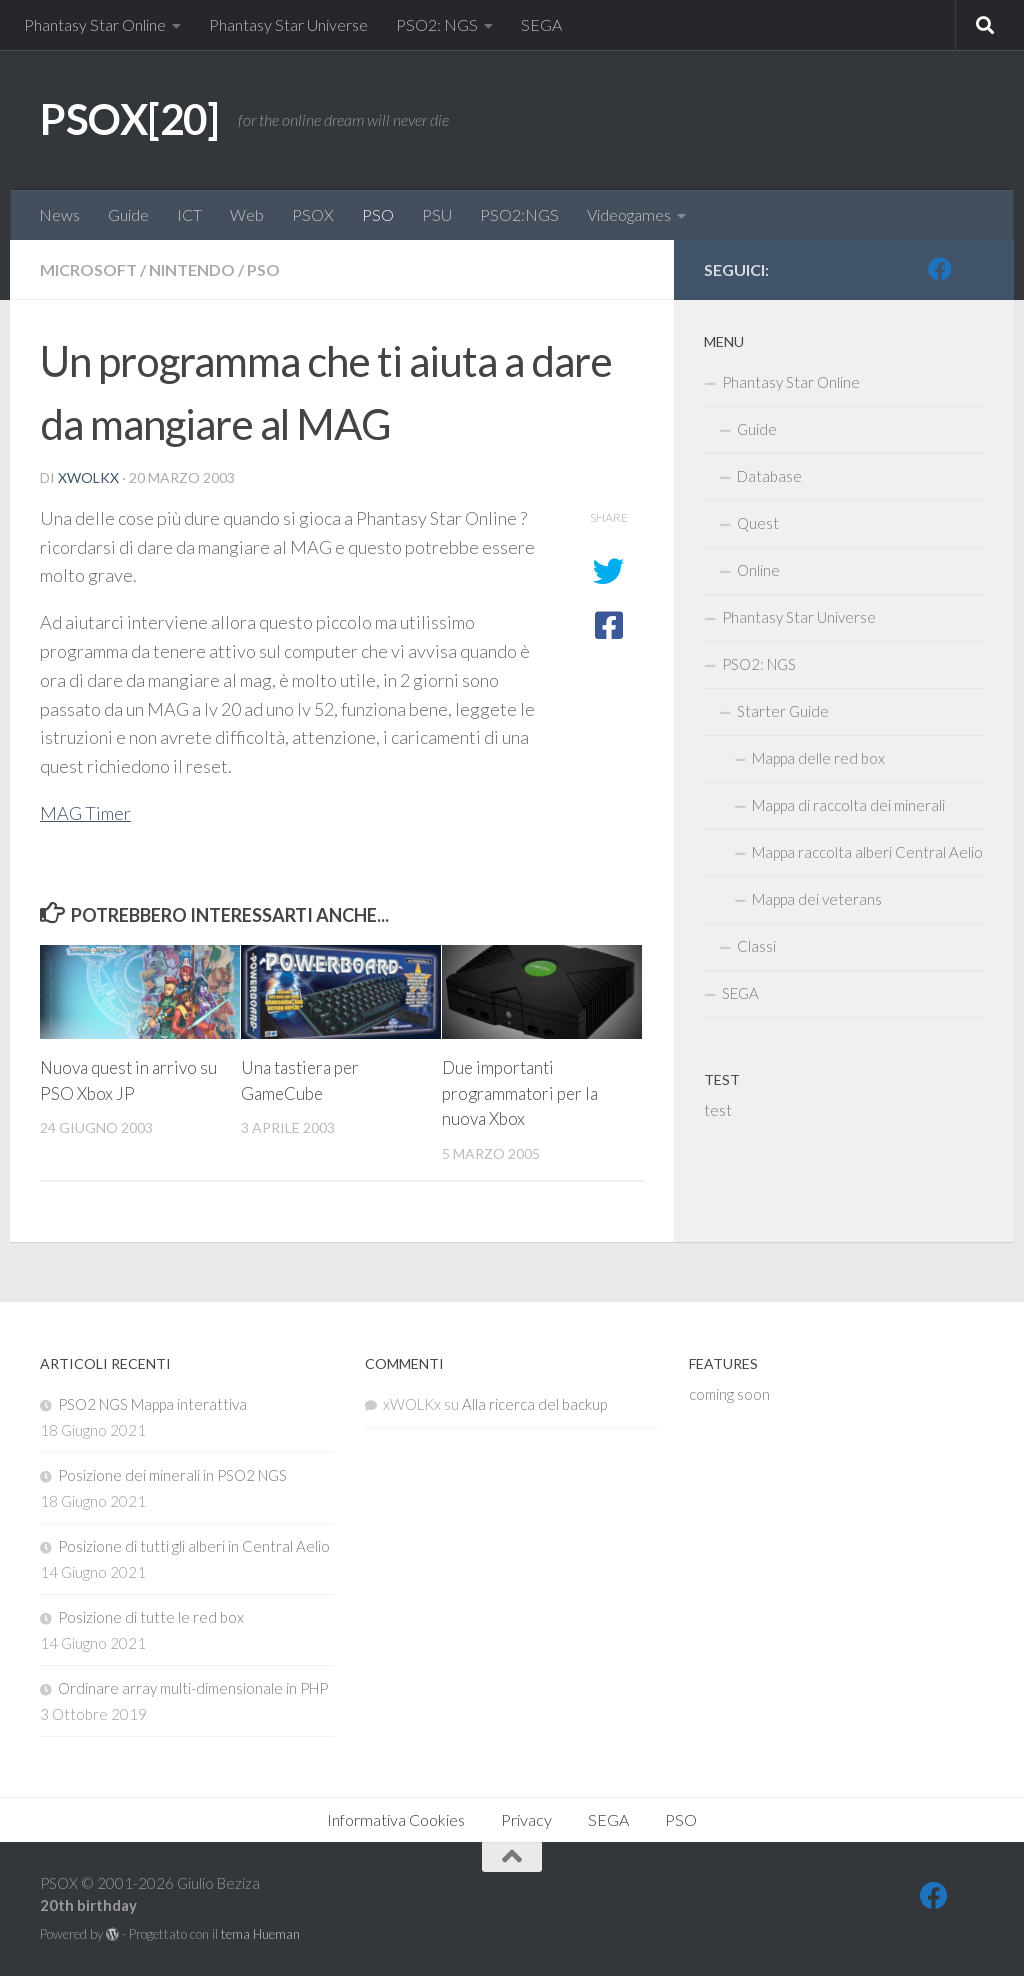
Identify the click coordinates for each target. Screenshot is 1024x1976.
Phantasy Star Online (95, 24)
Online (758, 570)
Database (769, 476)
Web (247, 214)
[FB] (940, 269)
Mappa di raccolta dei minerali (848, 805)
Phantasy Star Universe (288, 24)
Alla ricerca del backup (534, 1404)
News (59, 214)
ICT (189, 214)
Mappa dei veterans (817, 899)
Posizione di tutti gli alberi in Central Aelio (194, 1546)
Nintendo (192, 269)
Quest (758, 523)
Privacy (526, 1819)
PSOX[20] (129, 119)
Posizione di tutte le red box (151, 1617)
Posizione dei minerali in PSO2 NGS (172, 1475)
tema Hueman (260, 1934)
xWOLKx (88, 477)
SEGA (541, 24)
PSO (378, 214)
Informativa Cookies (396, 1819)
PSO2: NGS (437, 24)
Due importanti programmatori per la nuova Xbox (520, 1093)
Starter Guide (783, 711)
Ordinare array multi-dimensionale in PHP (193, 1688)
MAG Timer (85, 813)
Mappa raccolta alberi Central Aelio (867, 852)
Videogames (629, 214)
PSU (437, 214)
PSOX (313, 214)
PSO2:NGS (519, 214)
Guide (128, 214)
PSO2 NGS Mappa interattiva (152, 1404)
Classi (756, 946)
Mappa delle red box (818, 758)
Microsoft (88, 269)
